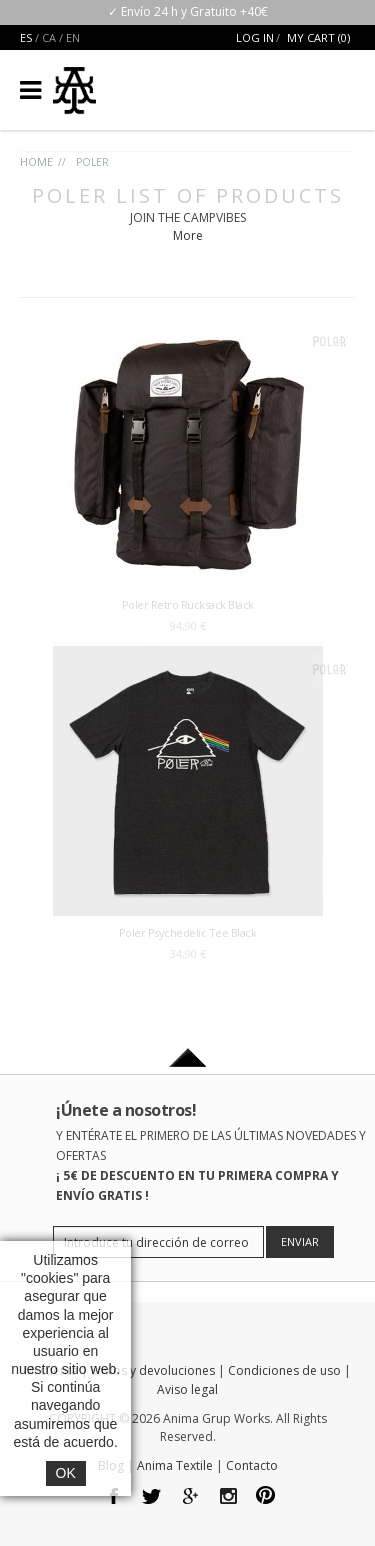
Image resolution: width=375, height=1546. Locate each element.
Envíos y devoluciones (153, 1370)
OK (66, 1473)
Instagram (228, 1497)
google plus (190, 1497)
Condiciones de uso (284, 1370)
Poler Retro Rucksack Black (188, 604)
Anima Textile (175, 1465)
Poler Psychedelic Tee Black (188, 932)
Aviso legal (187, 1389)
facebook (114, 1497)
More (188, 235)
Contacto (252, 1465)
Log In (255, 37)
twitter (152, 1497)
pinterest (266, 1497)
